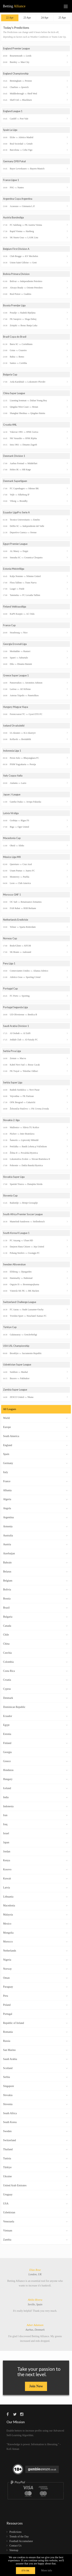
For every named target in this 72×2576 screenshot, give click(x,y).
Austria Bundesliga (13, 217)
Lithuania (35, 1896)
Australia (35, 1535)
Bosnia (35, 1598)
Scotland (35, 2068)
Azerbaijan (35, 1553)
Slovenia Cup (10, 1195)
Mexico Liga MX (12, 857)
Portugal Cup (10, 988)
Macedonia (35, 1905)
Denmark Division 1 (14, 456)
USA (35, 2203)
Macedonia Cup (12, 838)
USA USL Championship (16, 1345)
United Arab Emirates (35, 2185)
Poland (35, 2004)
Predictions (15, 2531)
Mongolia (35, 1932)
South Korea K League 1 (16, 1233)
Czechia (35, 1652)
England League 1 (12, 111)
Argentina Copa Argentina (17, 198)
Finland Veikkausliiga (14, 606)
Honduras (35, 1770)
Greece (35, 1761)
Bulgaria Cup (10, 374)
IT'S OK (25, 2570)
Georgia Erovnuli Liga (15, 644)
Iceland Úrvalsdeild (13, 725)
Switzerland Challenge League (19, 1302)
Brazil (35, 1607)
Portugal (35, 2013)
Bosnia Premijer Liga (14, 305)
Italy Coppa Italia (12, 775)
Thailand (35, 2149)
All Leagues (9, 1409)
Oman (35, 1977)
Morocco (35, 1941)
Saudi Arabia (35, 2059)
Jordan (35, 1851)
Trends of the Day (19, 2536)
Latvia (35, 1887)
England (35, 1445)
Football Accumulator (21, 2541)
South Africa (35, 2113)
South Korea (35, 2122)
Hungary (35, 1779)
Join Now (36, 2386)
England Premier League (16, 48)
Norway (35, 1968)
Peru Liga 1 (9, 963)
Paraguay (35, 1986)
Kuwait (35, 1878)
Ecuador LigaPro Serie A (16, 512)
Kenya (35, 1860)
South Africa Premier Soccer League (23, 1214)
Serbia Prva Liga (12, 1051)
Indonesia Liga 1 (12, 750)
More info (46, 2570)
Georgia (35, 1752)
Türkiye (35, 2167)
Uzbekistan (35, 2212)
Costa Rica (35, 1670)
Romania (35, 2031)
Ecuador (35, 1716)
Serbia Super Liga (12, 1082)
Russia (35, 2040)
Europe (35, 1427)
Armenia (35, 1526)
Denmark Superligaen (15, 481)
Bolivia (35, 1589)
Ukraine (35, 2176)
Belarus (35, 1571)
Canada (35, 1625)
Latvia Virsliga (11, 813)
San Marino (35, 2049)
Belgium (35, 1580)
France (35, 1481)
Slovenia (35, 2104)
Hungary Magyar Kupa (15, 706)
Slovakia (35, 2095)
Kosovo (35, 1869)
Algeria (35, 1499)
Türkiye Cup (10, 1327)
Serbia (35, 2076)
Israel (35, 1833)
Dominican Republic (35, 1706)
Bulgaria (35, 1616)
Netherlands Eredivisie (15, 919)
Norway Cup (10, 938)
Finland (35, 1743)
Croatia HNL (10, 424)
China (35, 1643)
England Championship (16, 73)
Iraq (35, 1824)
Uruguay (35, 2194)
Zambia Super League (15, 1389)
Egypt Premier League (15, 543)
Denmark (35, 1697)
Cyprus (35, 1688)
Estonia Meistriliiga (13, 568)
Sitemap (13, 2550)
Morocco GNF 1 (12, 894)
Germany (35, 1463)
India (35, 1797)
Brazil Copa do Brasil (14, 336)
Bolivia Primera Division (16, 274)
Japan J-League (11, 794)
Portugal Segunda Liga (15, 1007)
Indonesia (35, 1806)
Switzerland (35, 2140)
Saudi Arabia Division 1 (16, 1026)
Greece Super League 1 (16, 675)
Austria (35, 1544)
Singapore (35, 2086)
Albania (35, 1490)
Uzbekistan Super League (17, 1364)
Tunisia (35, 2158)
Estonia (35, 1733)
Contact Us (15, 2545)
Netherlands (35, 1950)
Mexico (35, 1923)
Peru (35, 1995)
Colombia (35, 1661)
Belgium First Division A (16, 249)
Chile (35, 1634)
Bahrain (35, 1562)
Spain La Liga (10, 129)
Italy (35, 1472)
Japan (35, 1842)
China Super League (14, 393)
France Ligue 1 (11, 180)
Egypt (35, 1724)
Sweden (35, 2131)
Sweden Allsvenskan (14, 1264)
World (35, 1417)
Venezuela (35, 2221)
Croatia (35, 1679)
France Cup (9, 625)
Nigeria (35, 1959)
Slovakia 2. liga (11, 1120)
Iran (35, 1815)
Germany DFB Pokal (14, 161)
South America (35, 1436)
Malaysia (35, 1914)
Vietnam (35, 2230)
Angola (35, 1508)
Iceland (35, 1788)
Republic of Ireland (35, 2022)
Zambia (35, 2239)
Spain (35, 1454)
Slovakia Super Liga (14, 1176)
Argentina (35, 1517)
